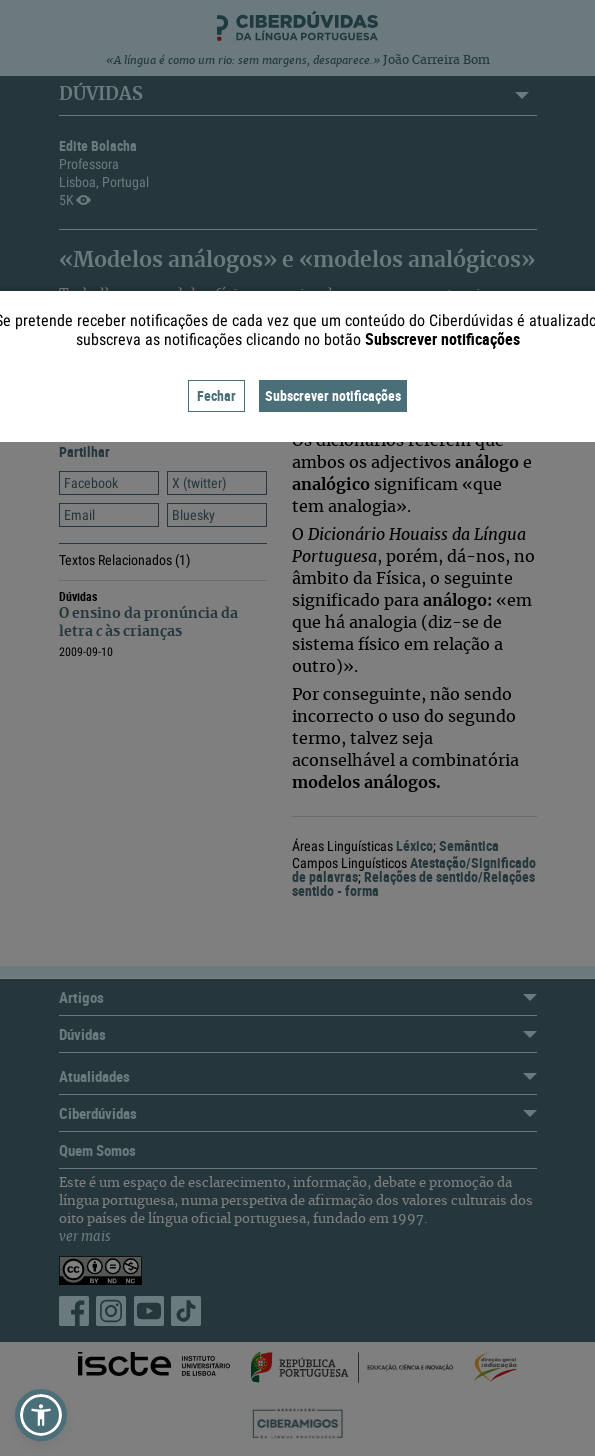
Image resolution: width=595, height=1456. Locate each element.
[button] (41, 1415)
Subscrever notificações (333, 395)
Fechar (216, 395)
